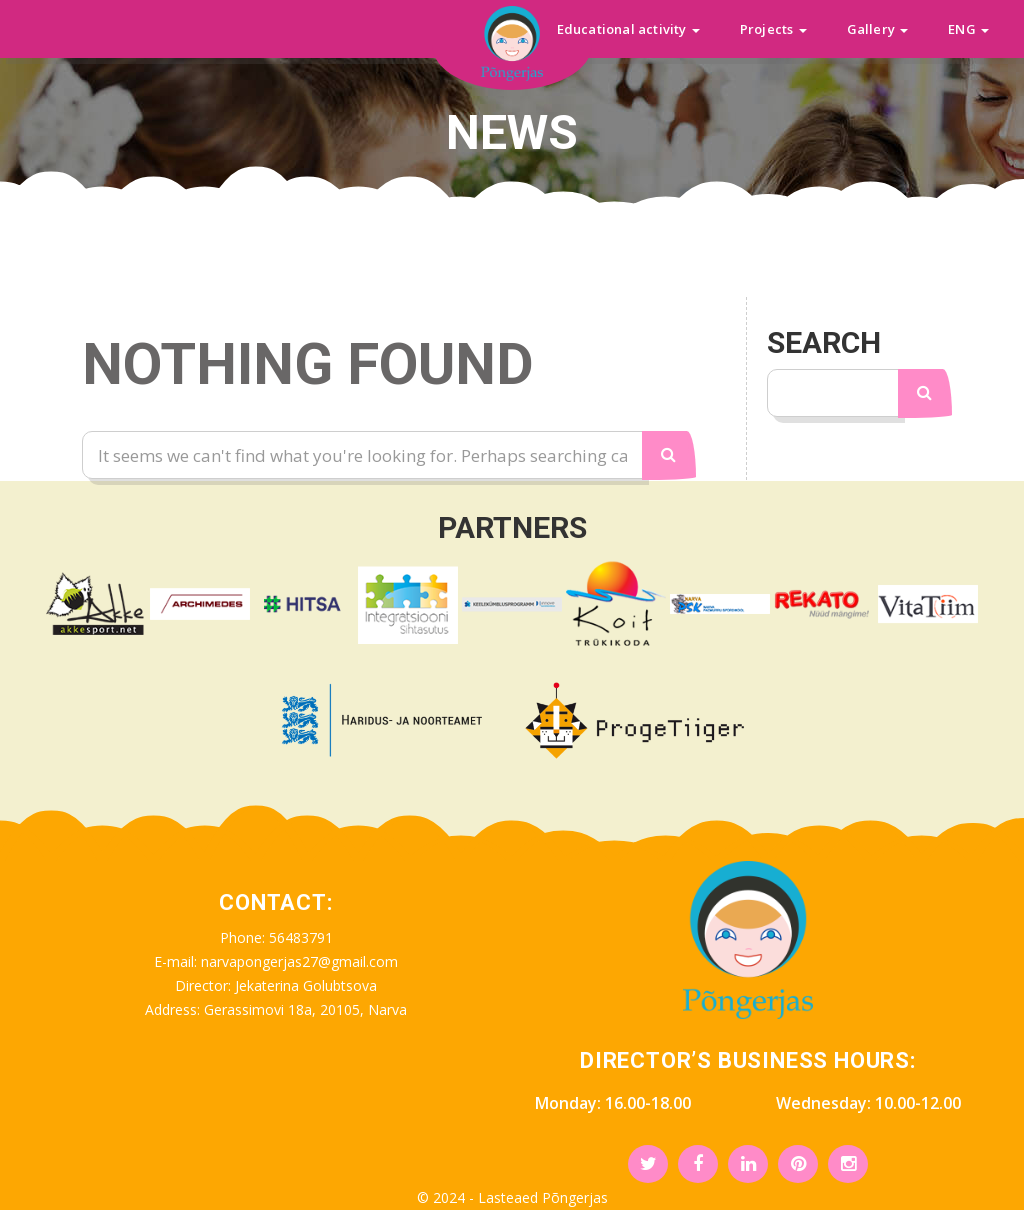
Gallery (878, 29)
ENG (968, 29)
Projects (773, 29)
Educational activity (628, 29)
